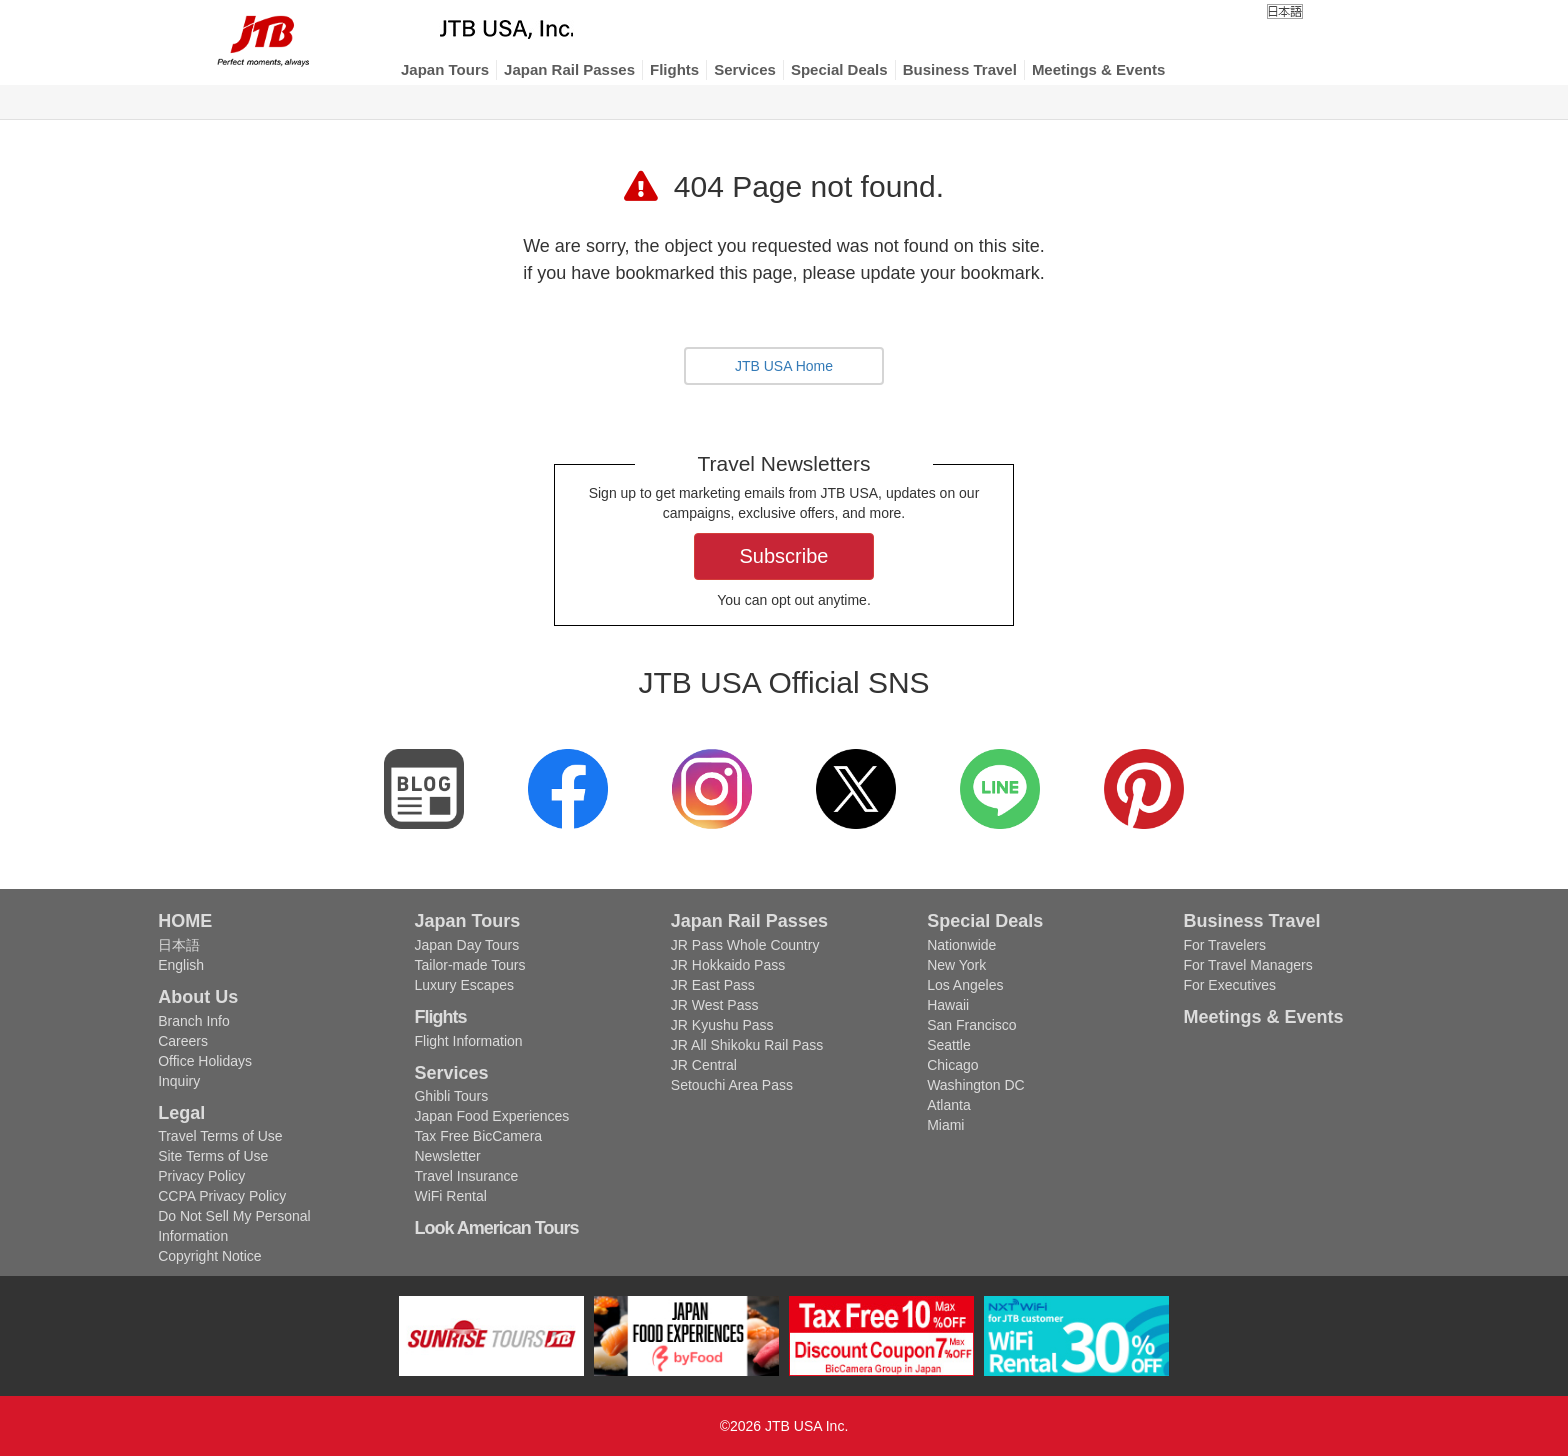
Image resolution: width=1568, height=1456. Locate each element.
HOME (185, 921)
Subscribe (784, 556)
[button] (445, 70)
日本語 (179, 945)
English (181, 965)
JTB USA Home (784, 366)
